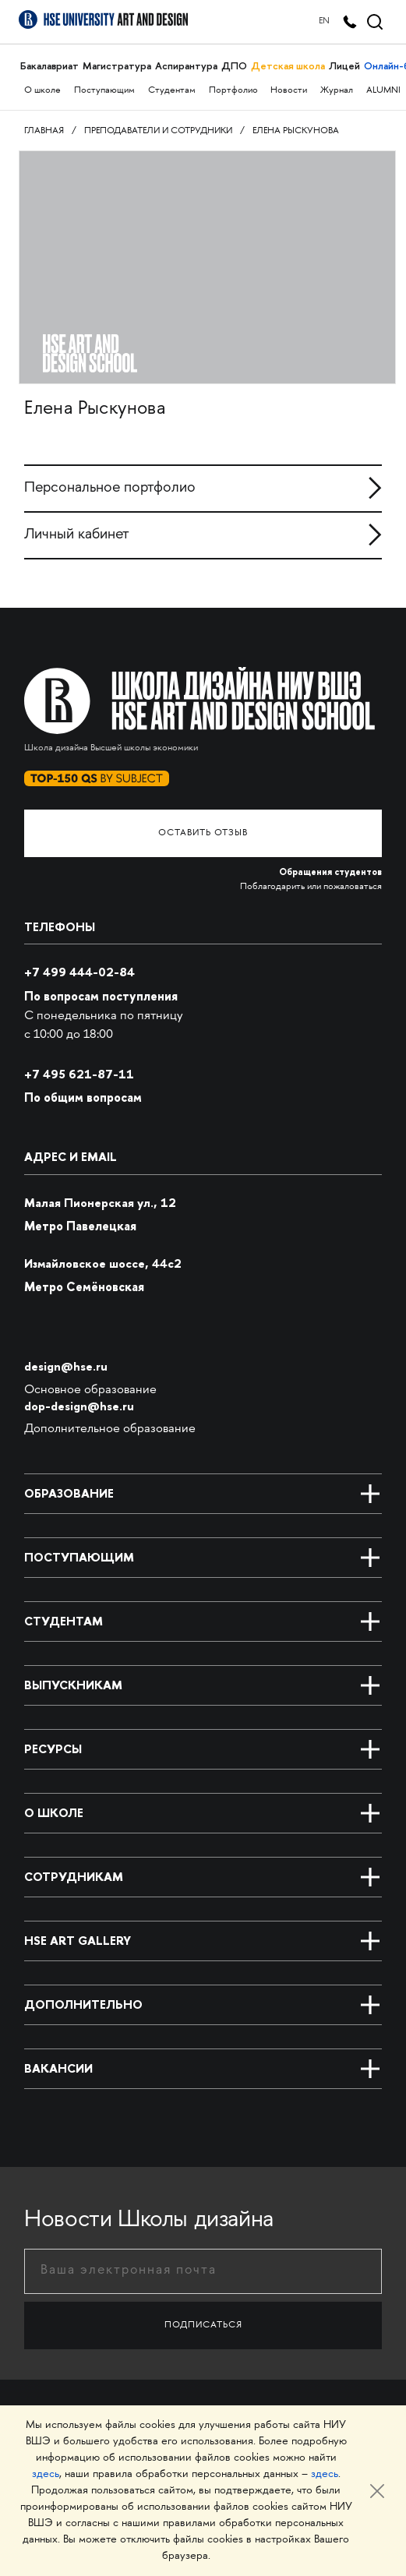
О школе (42, 91)
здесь (45, 2474)
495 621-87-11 (79, 1074)
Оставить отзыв (203, 833)
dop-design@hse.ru (79, 1406)
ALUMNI (383, 91)
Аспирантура (186, 65)
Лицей (344, 65)
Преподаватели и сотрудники (158, 131)
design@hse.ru (66, 1366)
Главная (44, 131)
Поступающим (104, 91)
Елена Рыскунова (295, 131)
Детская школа (288, 65)
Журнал (336, 91)
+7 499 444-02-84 (79, 972)
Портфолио (233, 91)
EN (324, 21)
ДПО (234, 65)
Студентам (172, 91)
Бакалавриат (49, 65)
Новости (288, 91)
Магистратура (117, 65)
